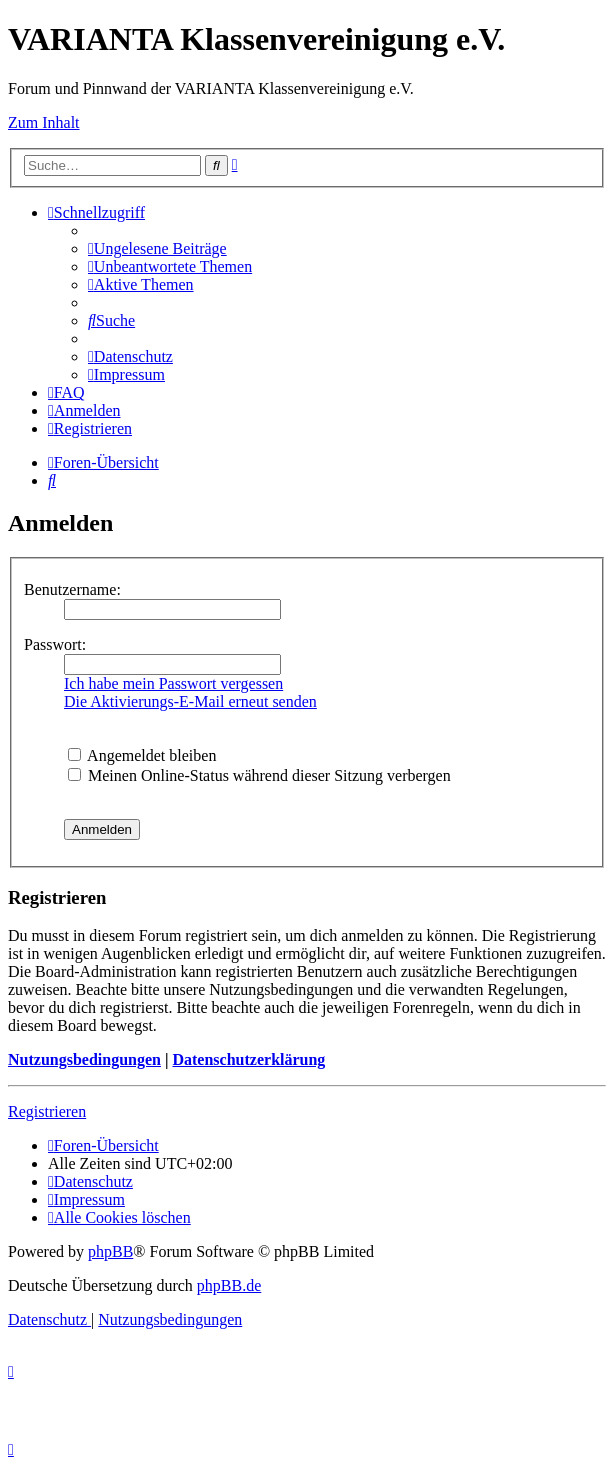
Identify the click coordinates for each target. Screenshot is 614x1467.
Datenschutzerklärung (248, 1059)
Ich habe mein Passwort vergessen (173, 683)
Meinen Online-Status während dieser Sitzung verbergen (259, 775)
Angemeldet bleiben (142, 755)
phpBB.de (229, 1285)
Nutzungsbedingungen (84, 1059)
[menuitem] (157, 248)
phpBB (110, 1251)
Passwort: (55, 644)
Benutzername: (72, 589)
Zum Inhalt (44, 122)
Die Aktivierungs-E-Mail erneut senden (190, 701)
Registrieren (47, 1111)
